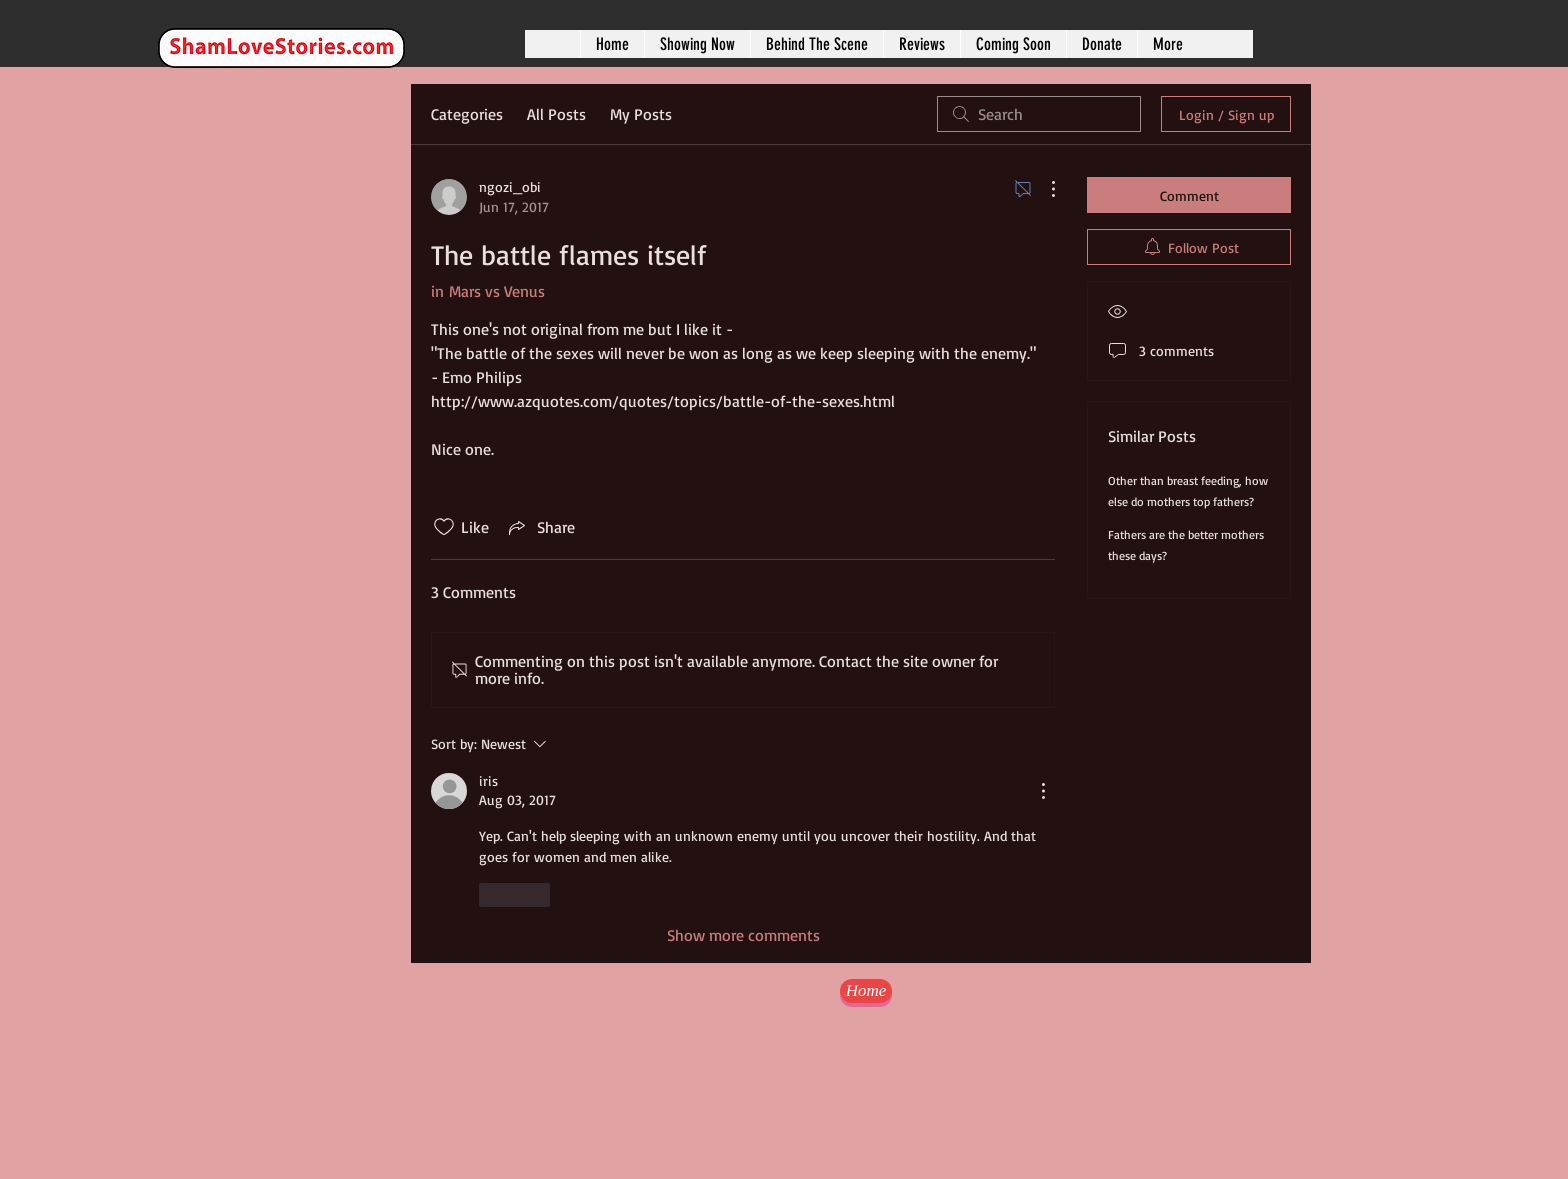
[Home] (866, 991)
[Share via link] (540, 527)
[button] (697, 44)
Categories (467, 114)
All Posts (556, 114)
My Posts (641, 114)
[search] (1039, 114)
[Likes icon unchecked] (444, 527)
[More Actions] (1043, 189)
